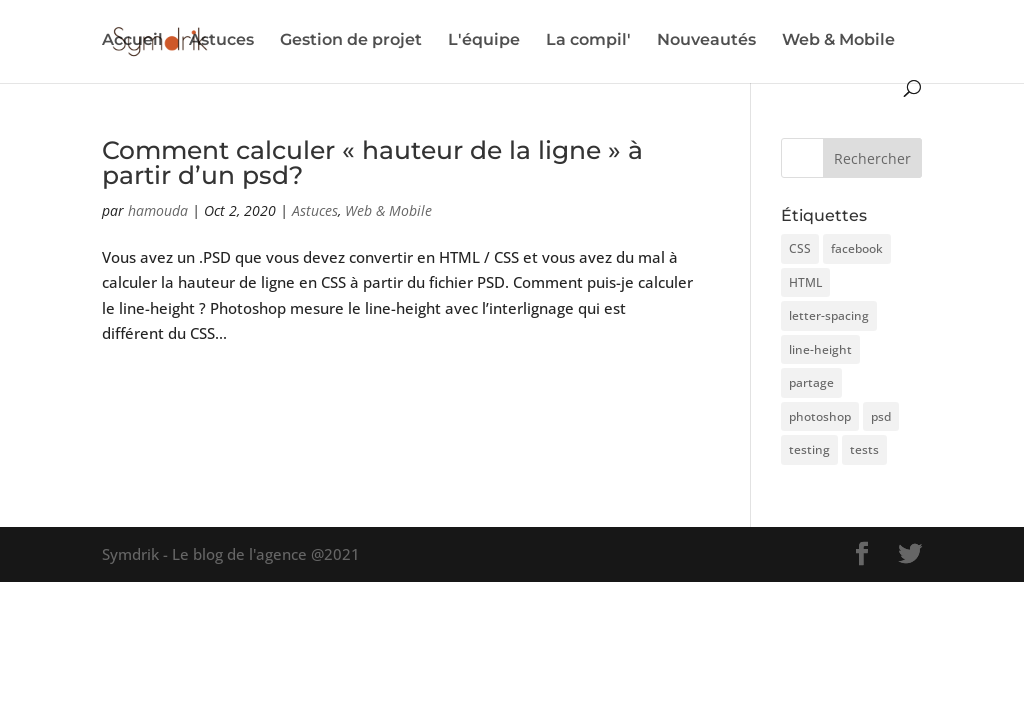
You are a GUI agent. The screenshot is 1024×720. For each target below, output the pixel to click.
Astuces (221, 41)
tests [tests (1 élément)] (864, 449)
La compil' (588, 41)
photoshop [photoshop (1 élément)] (820, 416)
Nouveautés (706, 41)
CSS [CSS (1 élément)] (800, 248)
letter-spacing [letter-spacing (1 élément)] (829, 315)
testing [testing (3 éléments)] (809, 449)
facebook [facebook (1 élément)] (857, 248)
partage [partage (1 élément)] (811, 382)
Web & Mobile (838, 41)
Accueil (132, 41)
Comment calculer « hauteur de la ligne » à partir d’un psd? (372, 162)
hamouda (158, 210)
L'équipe (484, 41)
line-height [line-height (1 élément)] (820, 349)
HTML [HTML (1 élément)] (805, 282)
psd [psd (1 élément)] (881, 416)
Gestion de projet (351, 41)
